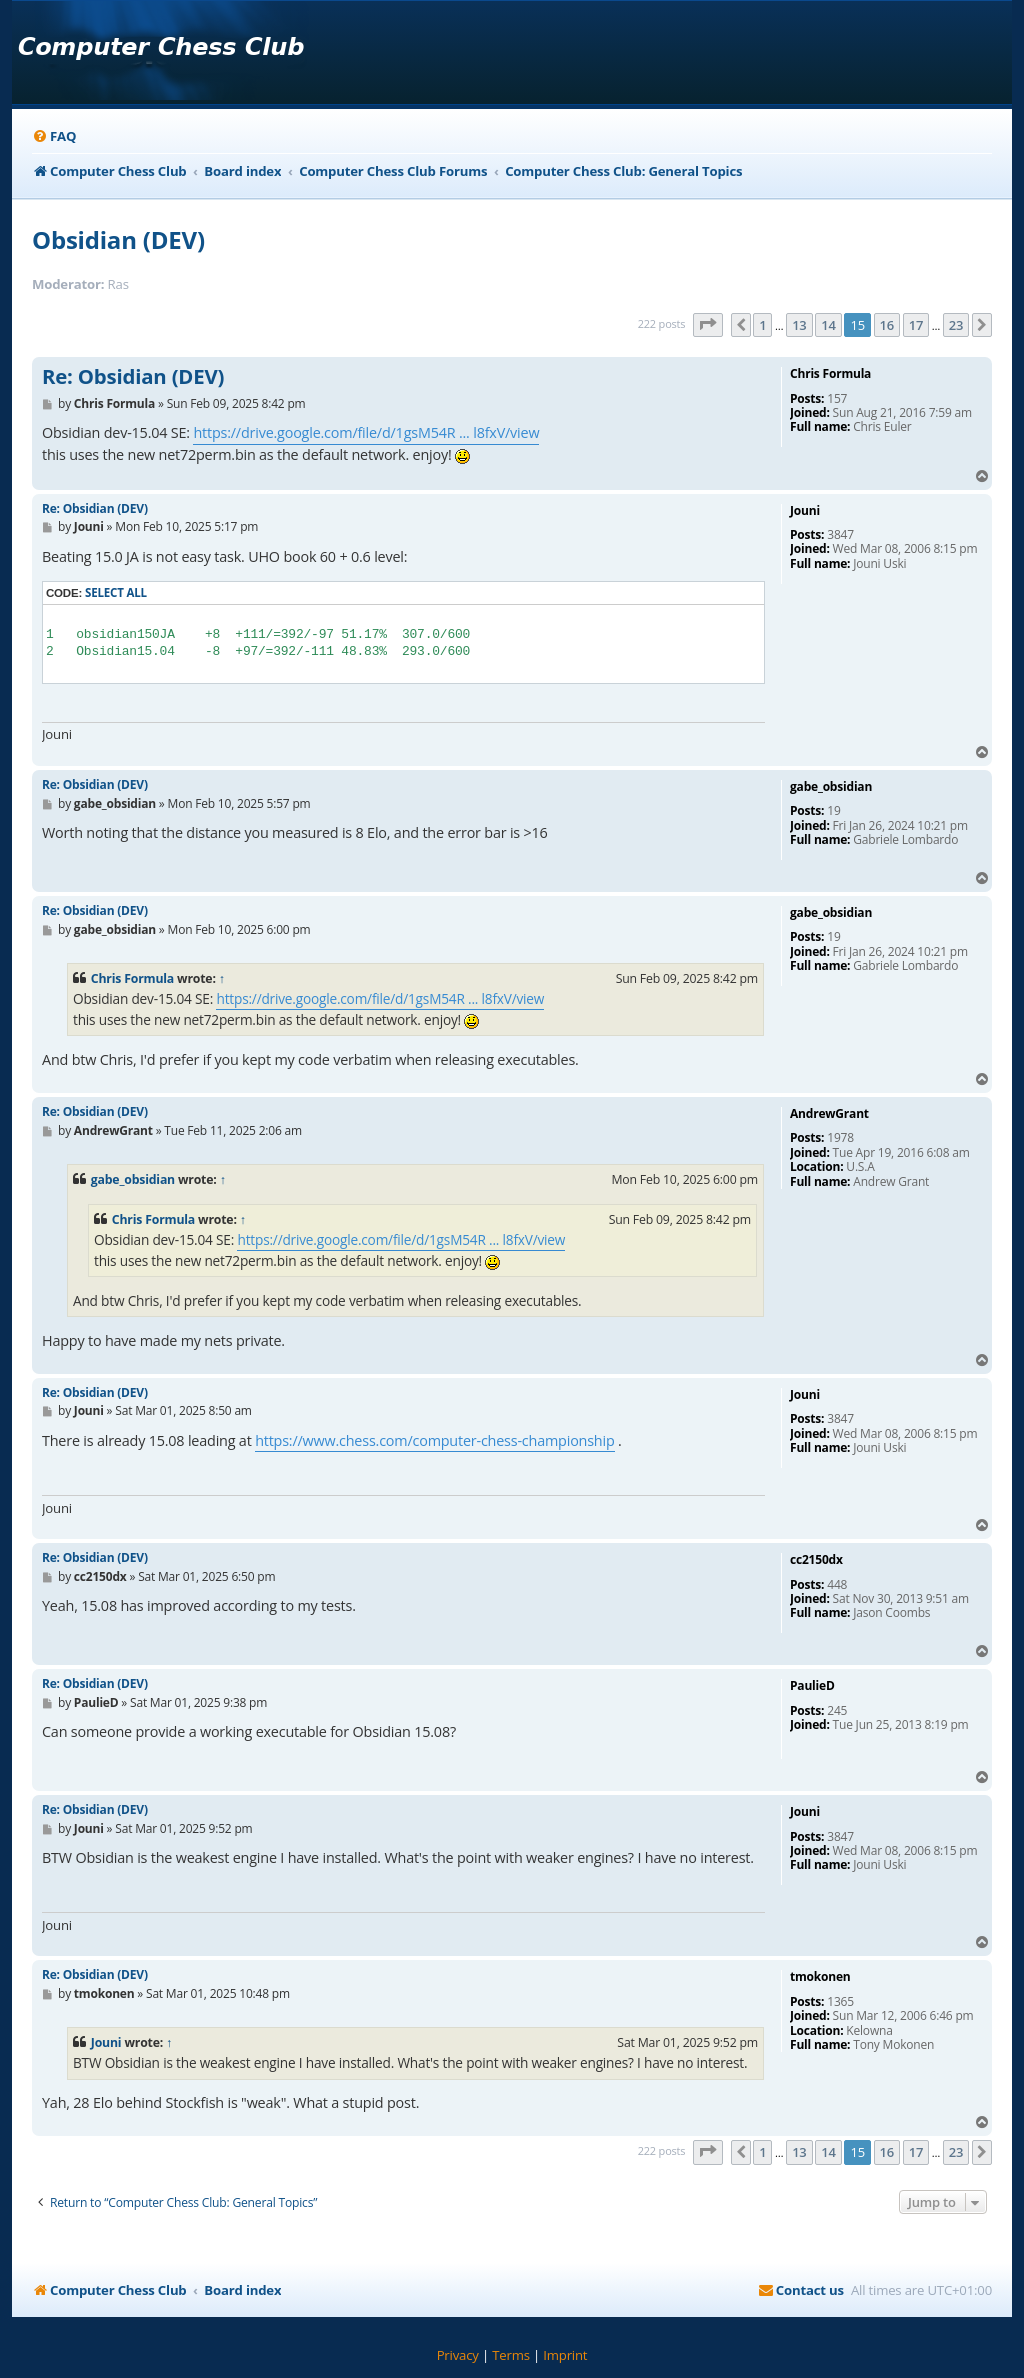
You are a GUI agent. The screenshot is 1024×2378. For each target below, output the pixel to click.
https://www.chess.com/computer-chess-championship (434, 1440)
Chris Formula (132, 978)
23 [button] (956, 325)
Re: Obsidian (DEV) (133, 377)
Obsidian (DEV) (118, 239)
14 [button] (828, 325)
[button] (708, 325)
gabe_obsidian (133, 1179)
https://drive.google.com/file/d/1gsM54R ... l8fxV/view (366, 432)
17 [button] (916, 325)
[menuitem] (54, 136)
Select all (116, 592)
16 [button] (887, 325)
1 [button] (762, 325)
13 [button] (799, 325)
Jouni (106, 2042)
